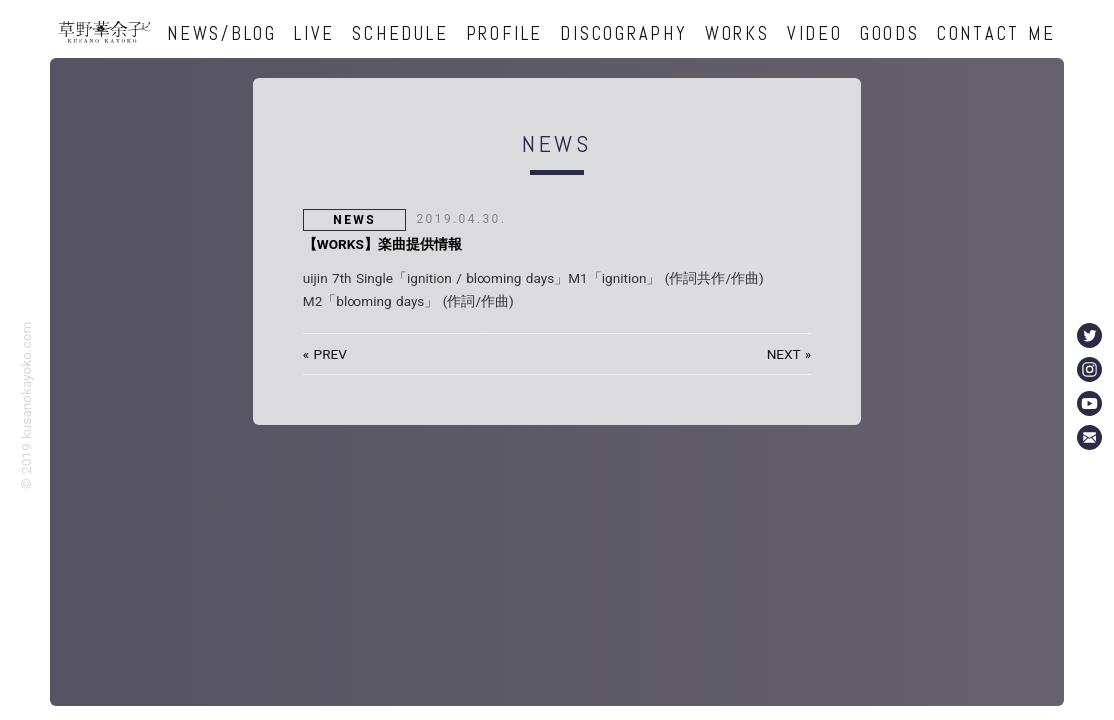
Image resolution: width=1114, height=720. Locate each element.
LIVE (314, 33)
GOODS (890, 33)
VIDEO (815, 33)
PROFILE (504, 33)
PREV (330, 354)
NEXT (784, 354)
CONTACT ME (996, 33)
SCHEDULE (400, 33)
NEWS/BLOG (222, 33)
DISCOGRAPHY (623, 33)
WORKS (737, 33)
